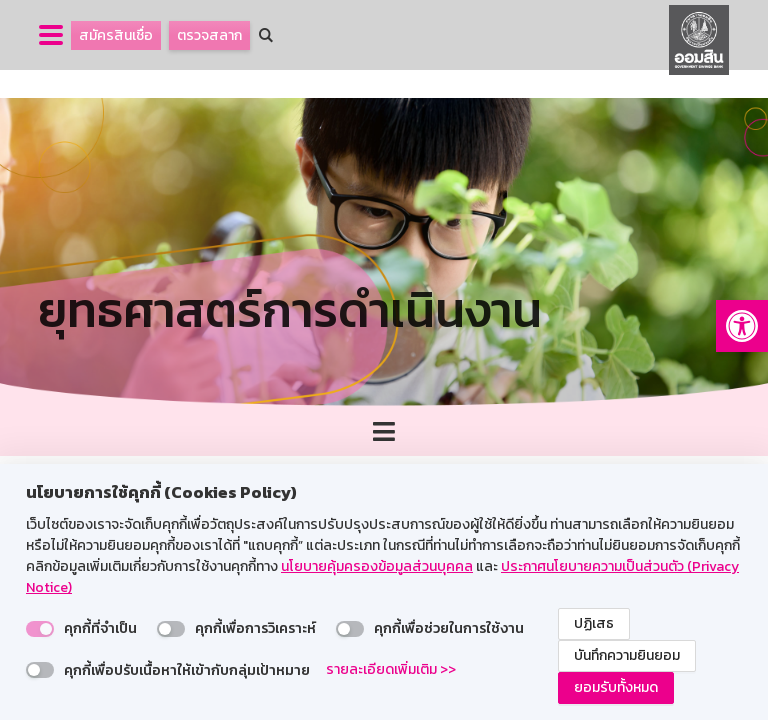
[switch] (40, 629)
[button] (742, 326)
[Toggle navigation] (384, 432)
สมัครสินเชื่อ (116, 35)
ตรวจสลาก (209, 35)
